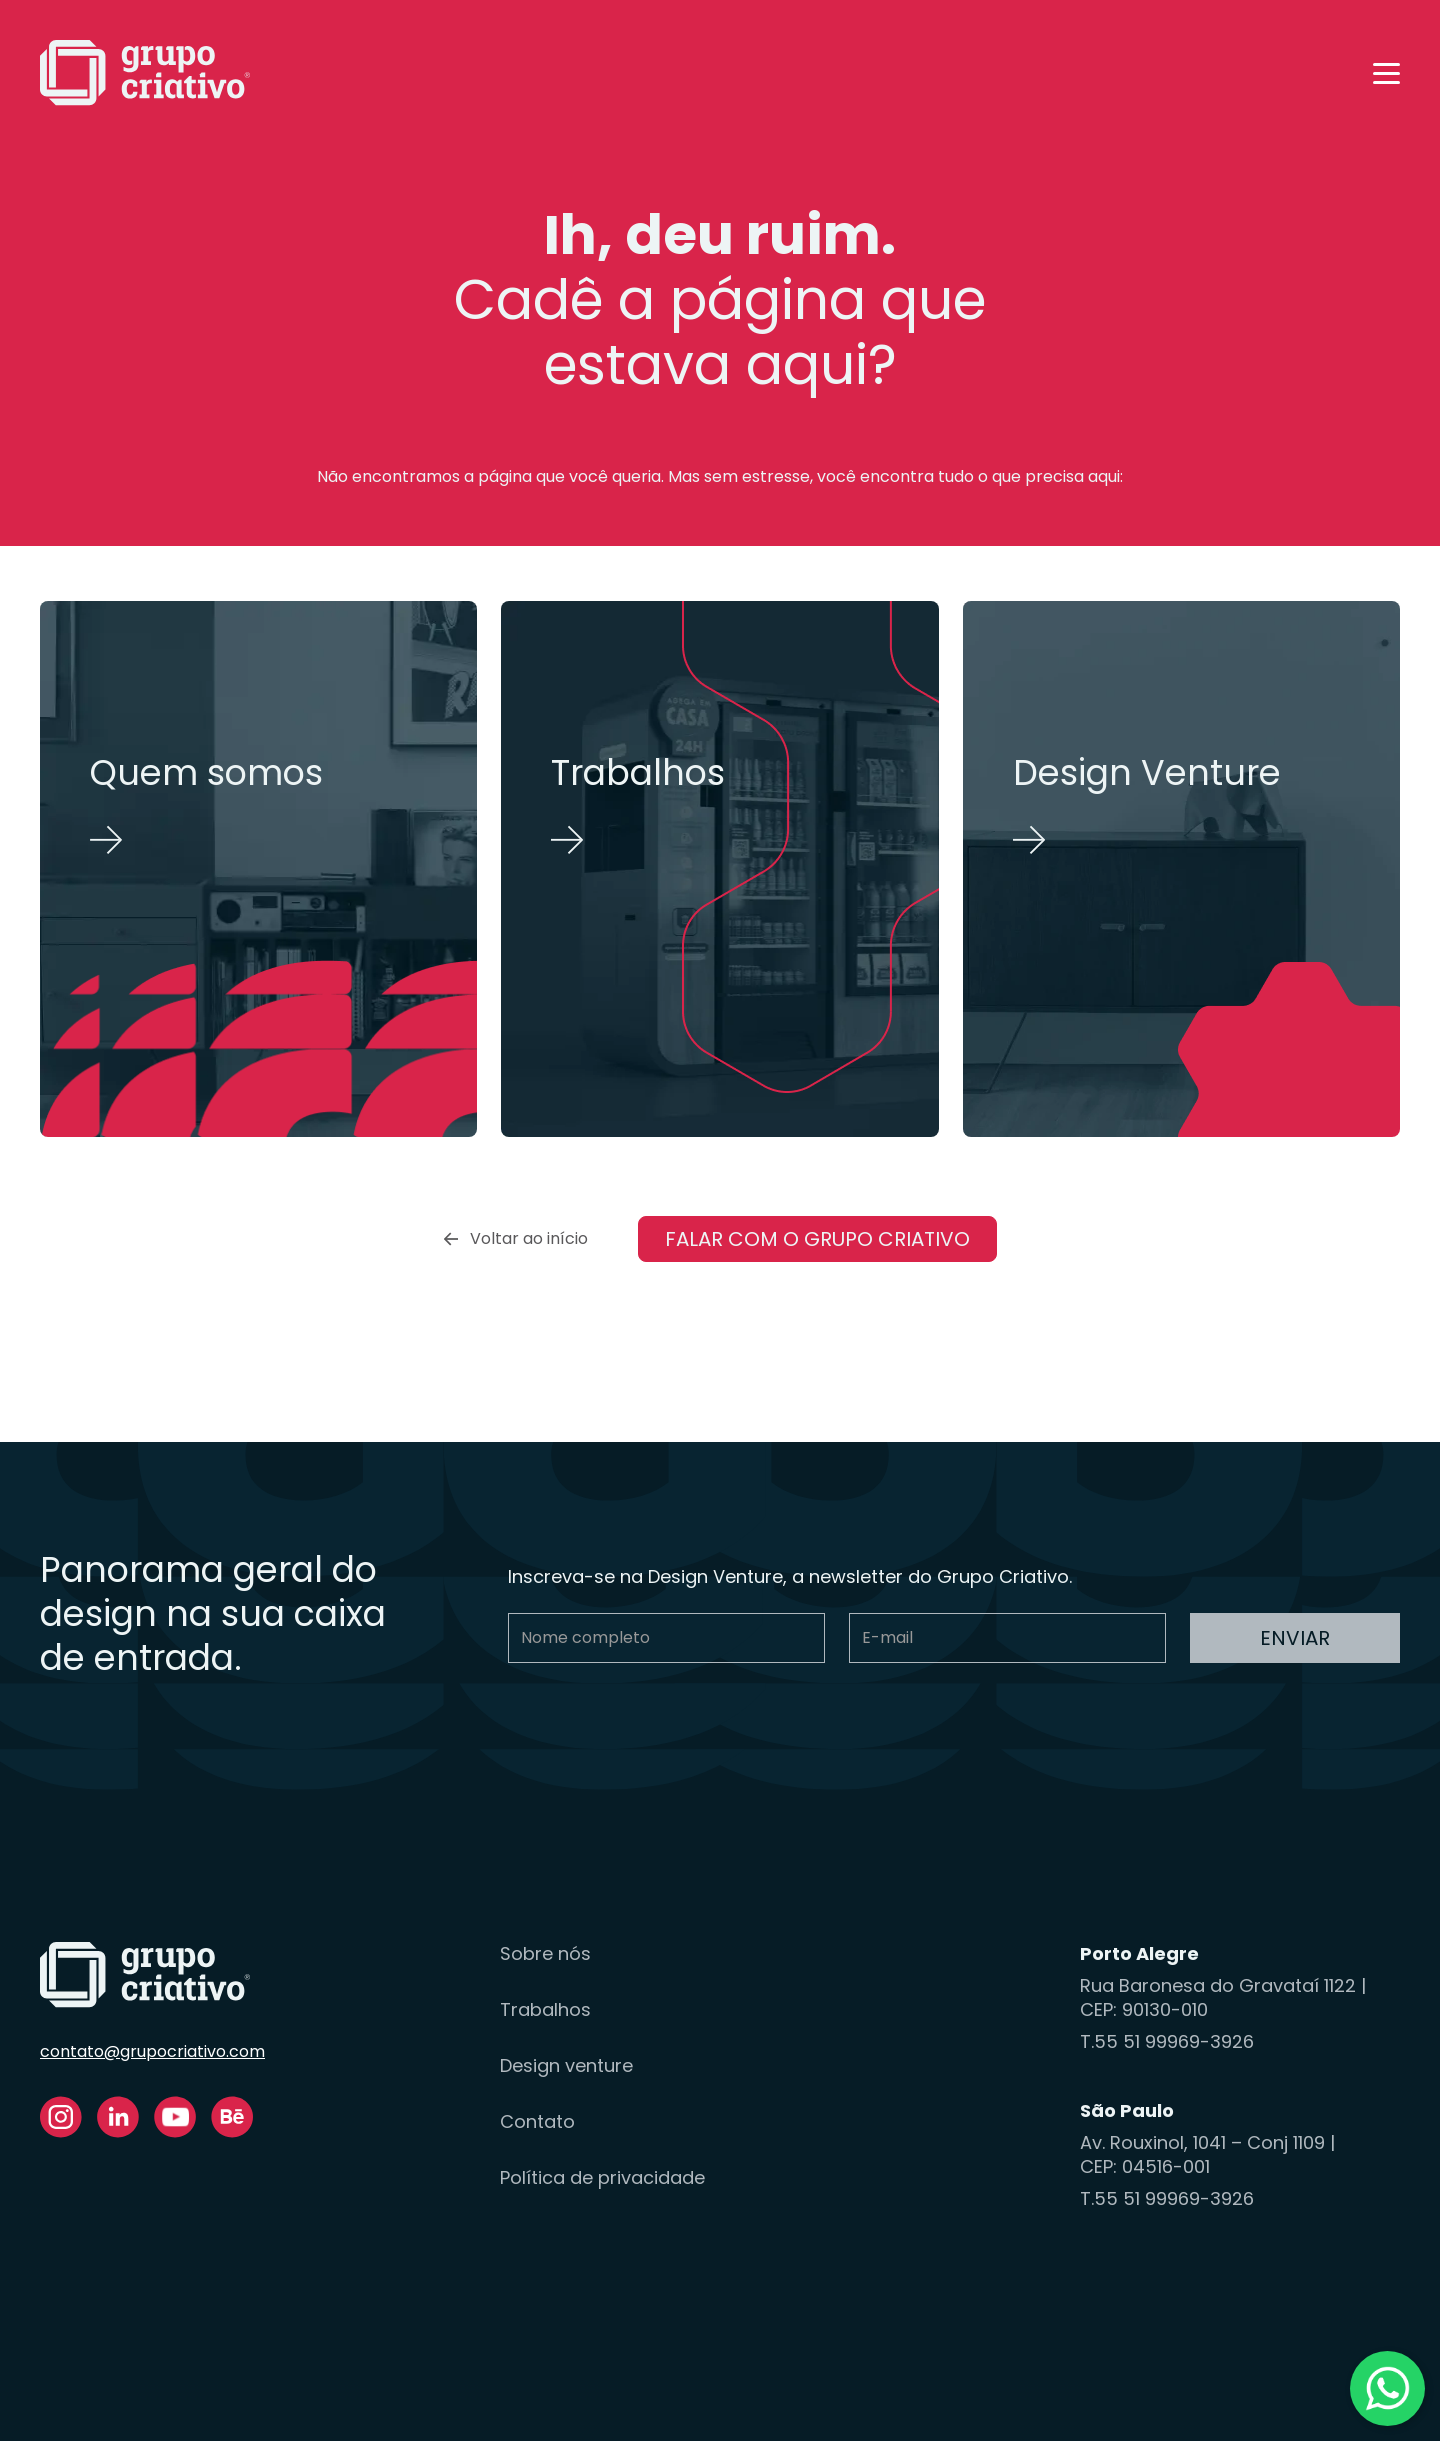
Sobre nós (545, 1954)
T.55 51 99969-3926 (1167, 2042)
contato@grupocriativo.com (152, 2051)
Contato (537, 2122)
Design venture (566, 2066)
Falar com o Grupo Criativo (817, 1239)
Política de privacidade (602, 2178)
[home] (145, 73)
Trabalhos (545, 2010)
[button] (1386, 73)
